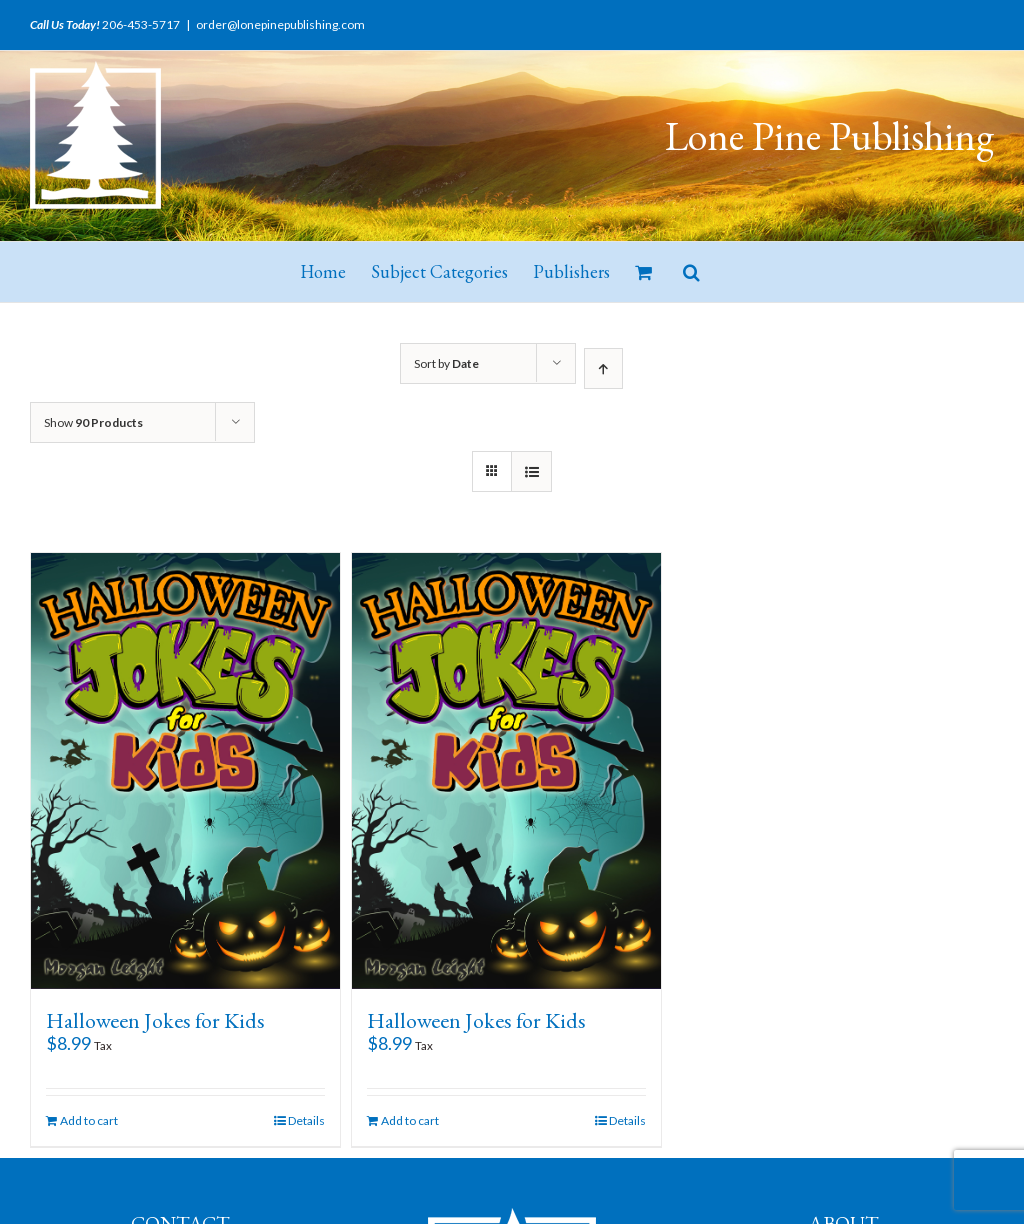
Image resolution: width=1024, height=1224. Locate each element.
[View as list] (531, 471)
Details (306, 1120)
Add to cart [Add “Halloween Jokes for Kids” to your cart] (89, 1120)
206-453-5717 (141, 24)
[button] (691, 272)
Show (93, 422)
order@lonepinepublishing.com (280, 24)
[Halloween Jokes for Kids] (185, 771)
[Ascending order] (603, 368)
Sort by (446, 363)
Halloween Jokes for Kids (155, 1020)
